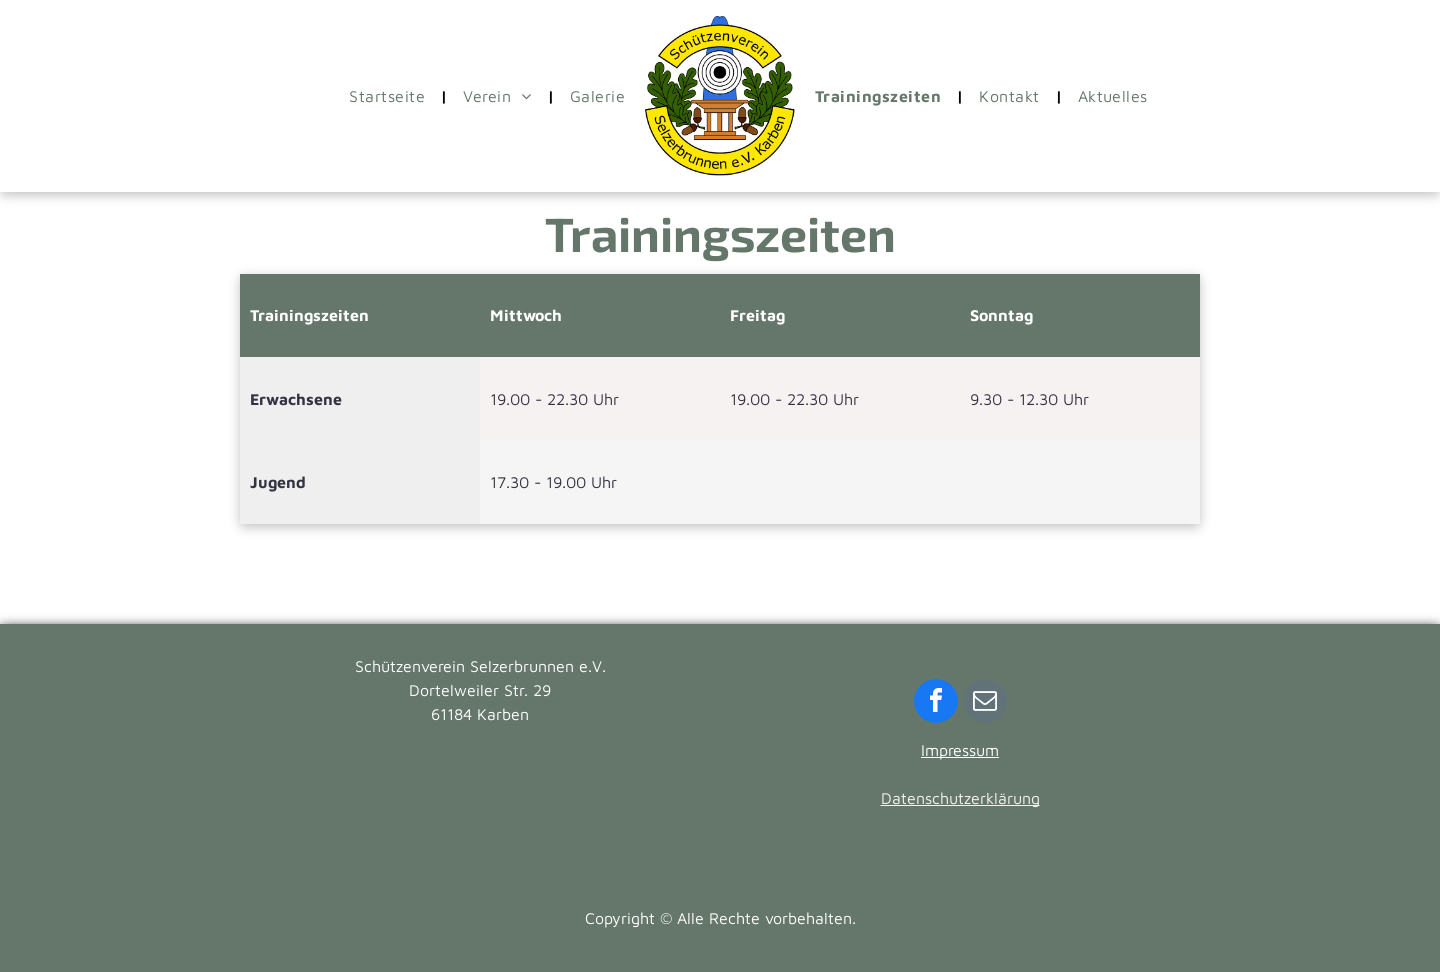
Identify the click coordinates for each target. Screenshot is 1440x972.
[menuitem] (391, 96)
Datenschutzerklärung (960, 798)
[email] (985, 703)
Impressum (960, 750)
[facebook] (936, 703)
